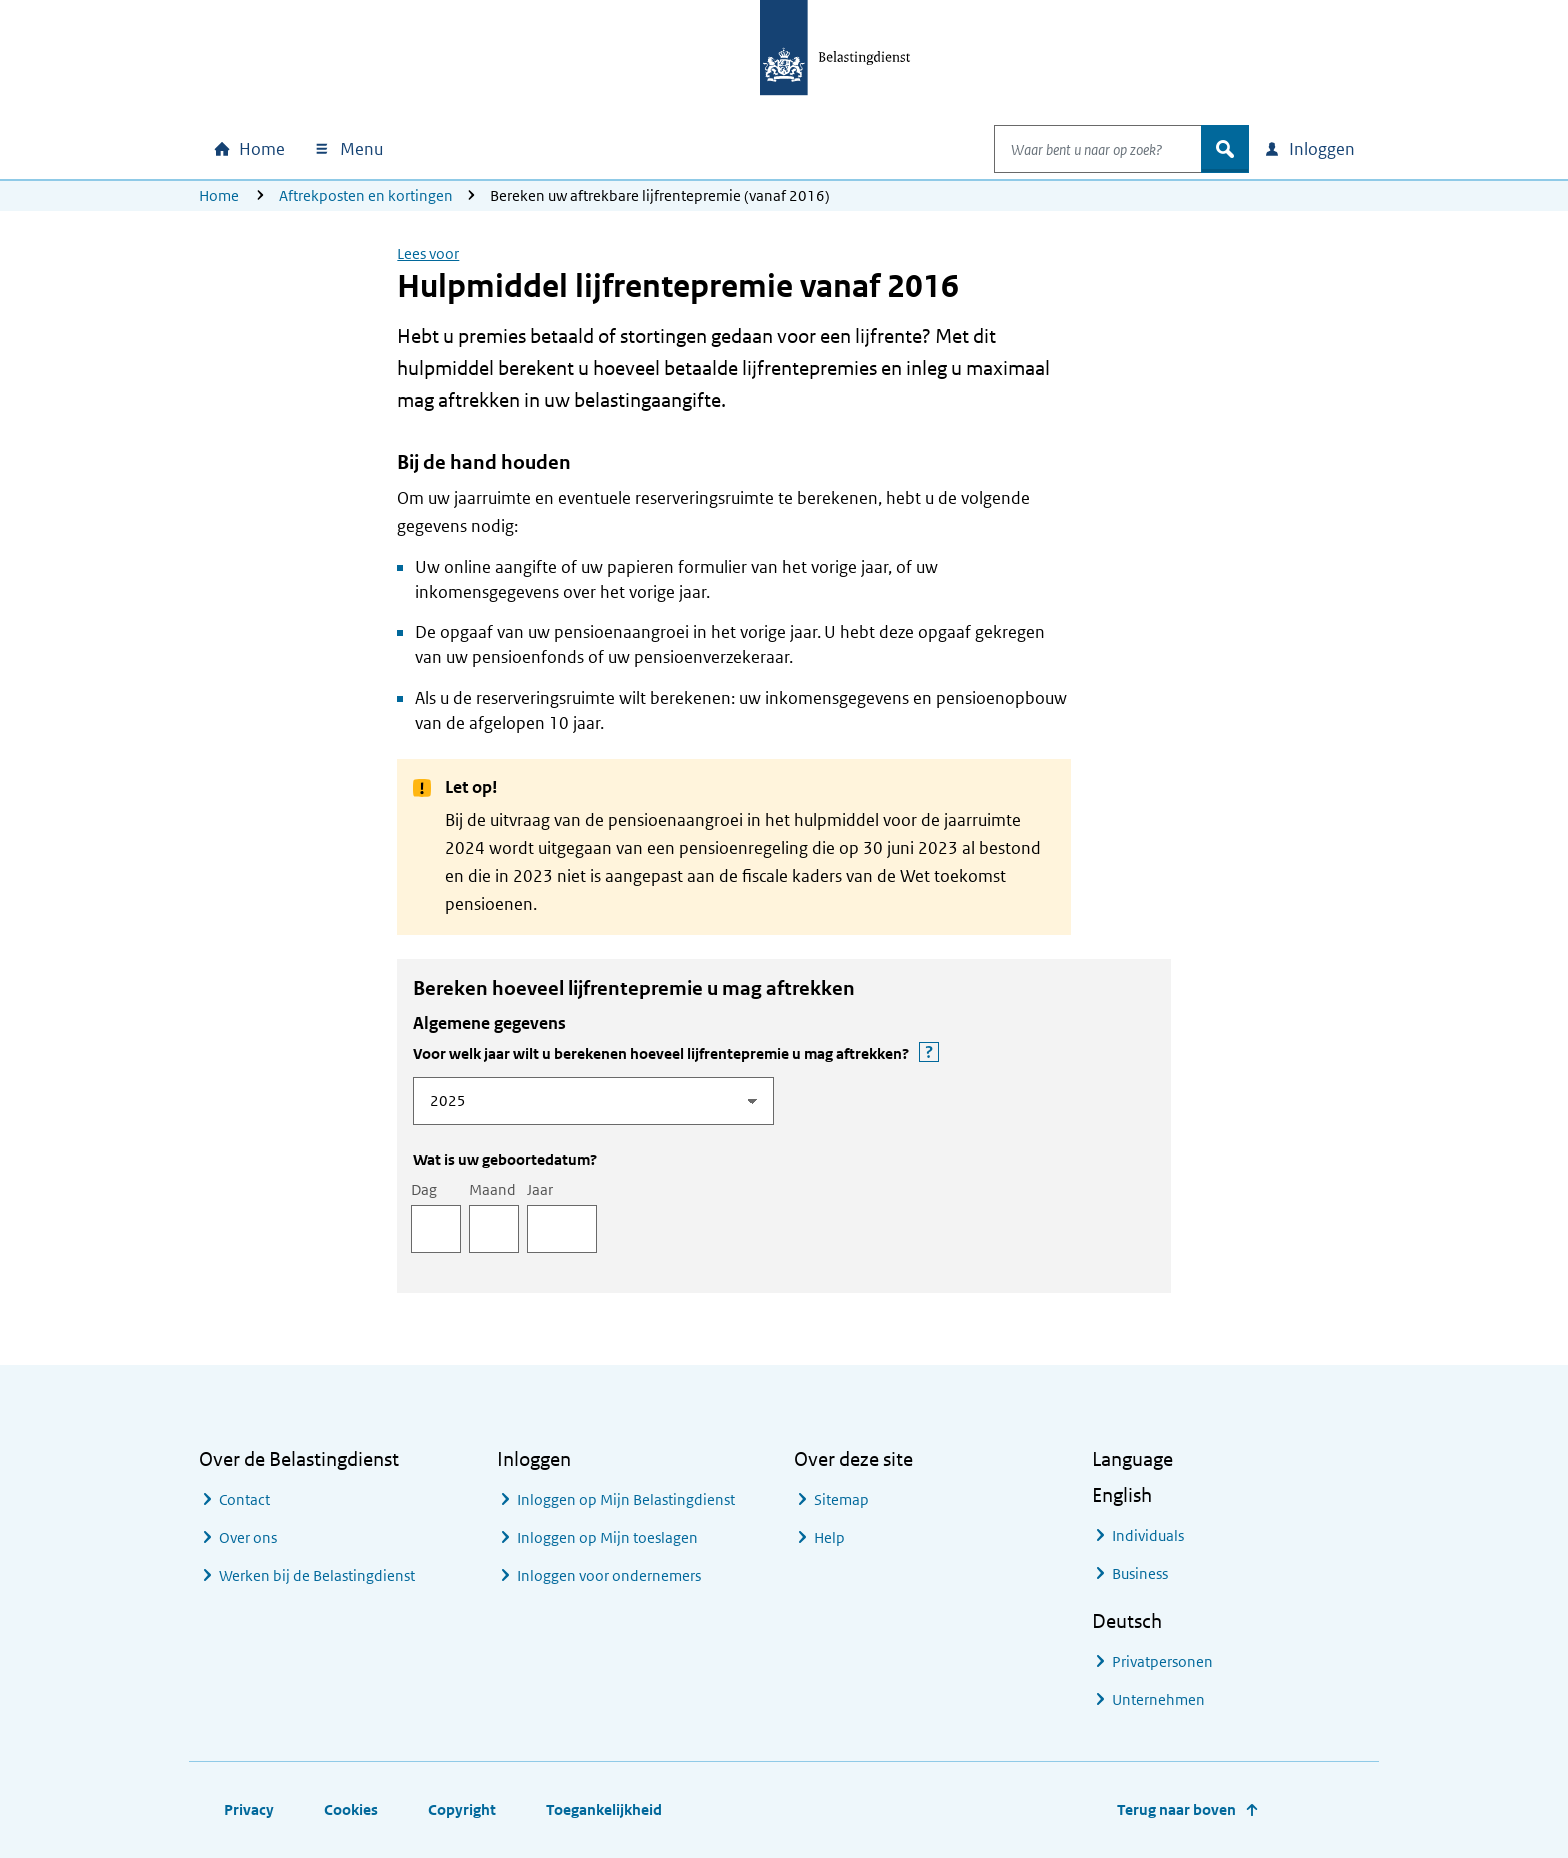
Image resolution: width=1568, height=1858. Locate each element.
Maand (492, 1189)
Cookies (351, 1809)
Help (829, 1537)
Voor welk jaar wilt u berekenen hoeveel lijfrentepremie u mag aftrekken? (754, 1053)
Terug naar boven (1176, 1809)
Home (219, 195)
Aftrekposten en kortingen (366, 195)
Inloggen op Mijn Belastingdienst (626, 1499)
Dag (424, 1189)
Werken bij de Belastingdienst (317, 1575)
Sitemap (841, 1499)
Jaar (540, 1189)
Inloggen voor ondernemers (609, 1575)
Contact (244, 1499)
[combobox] (1077, 149)
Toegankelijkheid (604, 1809)
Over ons (248, 1537)
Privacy (249, 1809)
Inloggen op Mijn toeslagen (607, 1537)
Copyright (462, 1809)
